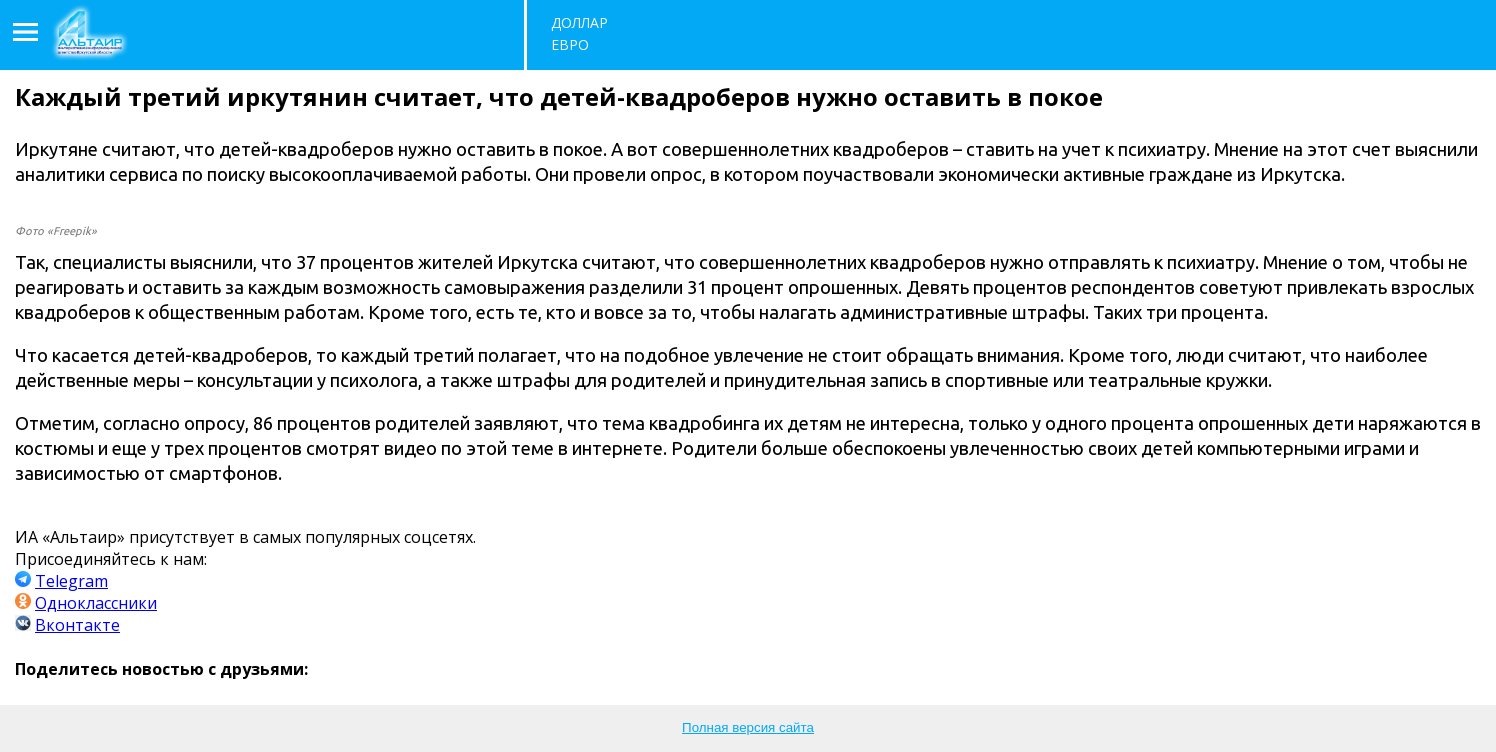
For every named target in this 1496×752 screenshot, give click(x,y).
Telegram (71, 581)
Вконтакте (77, 625)
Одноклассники (96, 603)
